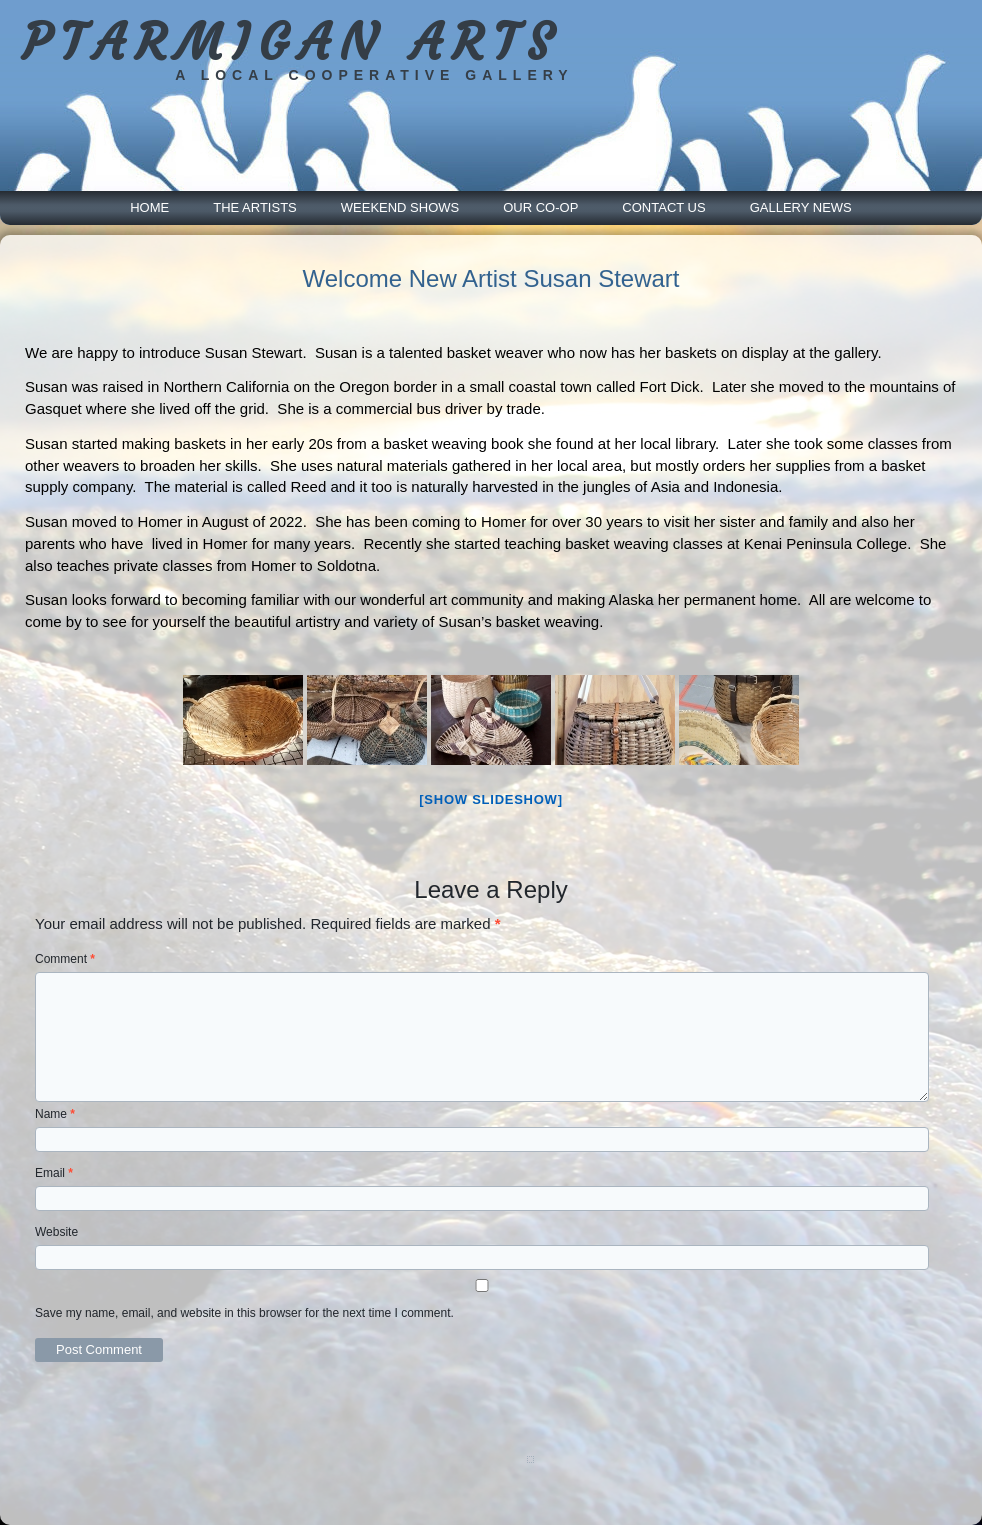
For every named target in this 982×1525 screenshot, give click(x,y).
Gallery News (801, 207)
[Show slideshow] (490, 799)
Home (149, 207)
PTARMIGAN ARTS (291, 42)
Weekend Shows (400, 207)
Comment (65, 959)
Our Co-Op (540, 207)
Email (54, 1173)
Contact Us (663, 207)
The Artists (255, 207)
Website (56, 1232)
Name (55, 1114)
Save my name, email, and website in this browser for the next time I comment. (244, 1313)
